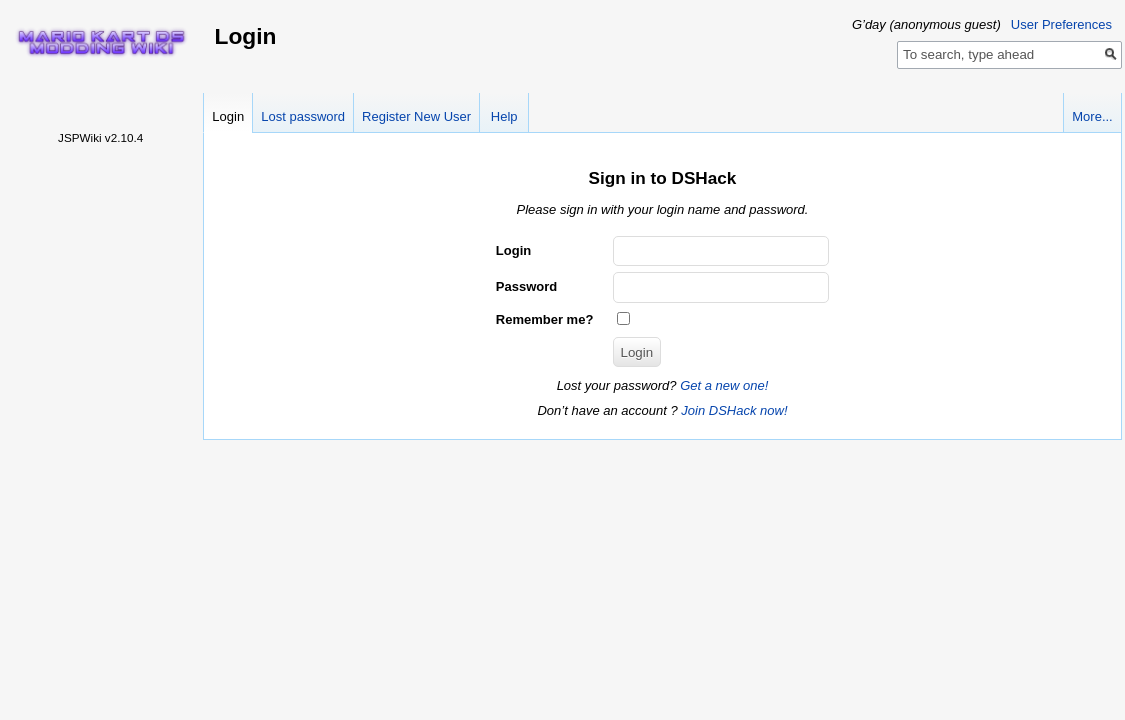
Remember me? (545, 319)
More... (1092, 116)
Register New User (416, 116)
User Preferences (1061, 24)
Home (101, 42)
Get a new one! (724, 385)
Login (228, 116)
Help (504, 116)
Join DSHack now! (734, 410)
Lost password (303, 116)
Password (526, 286)
